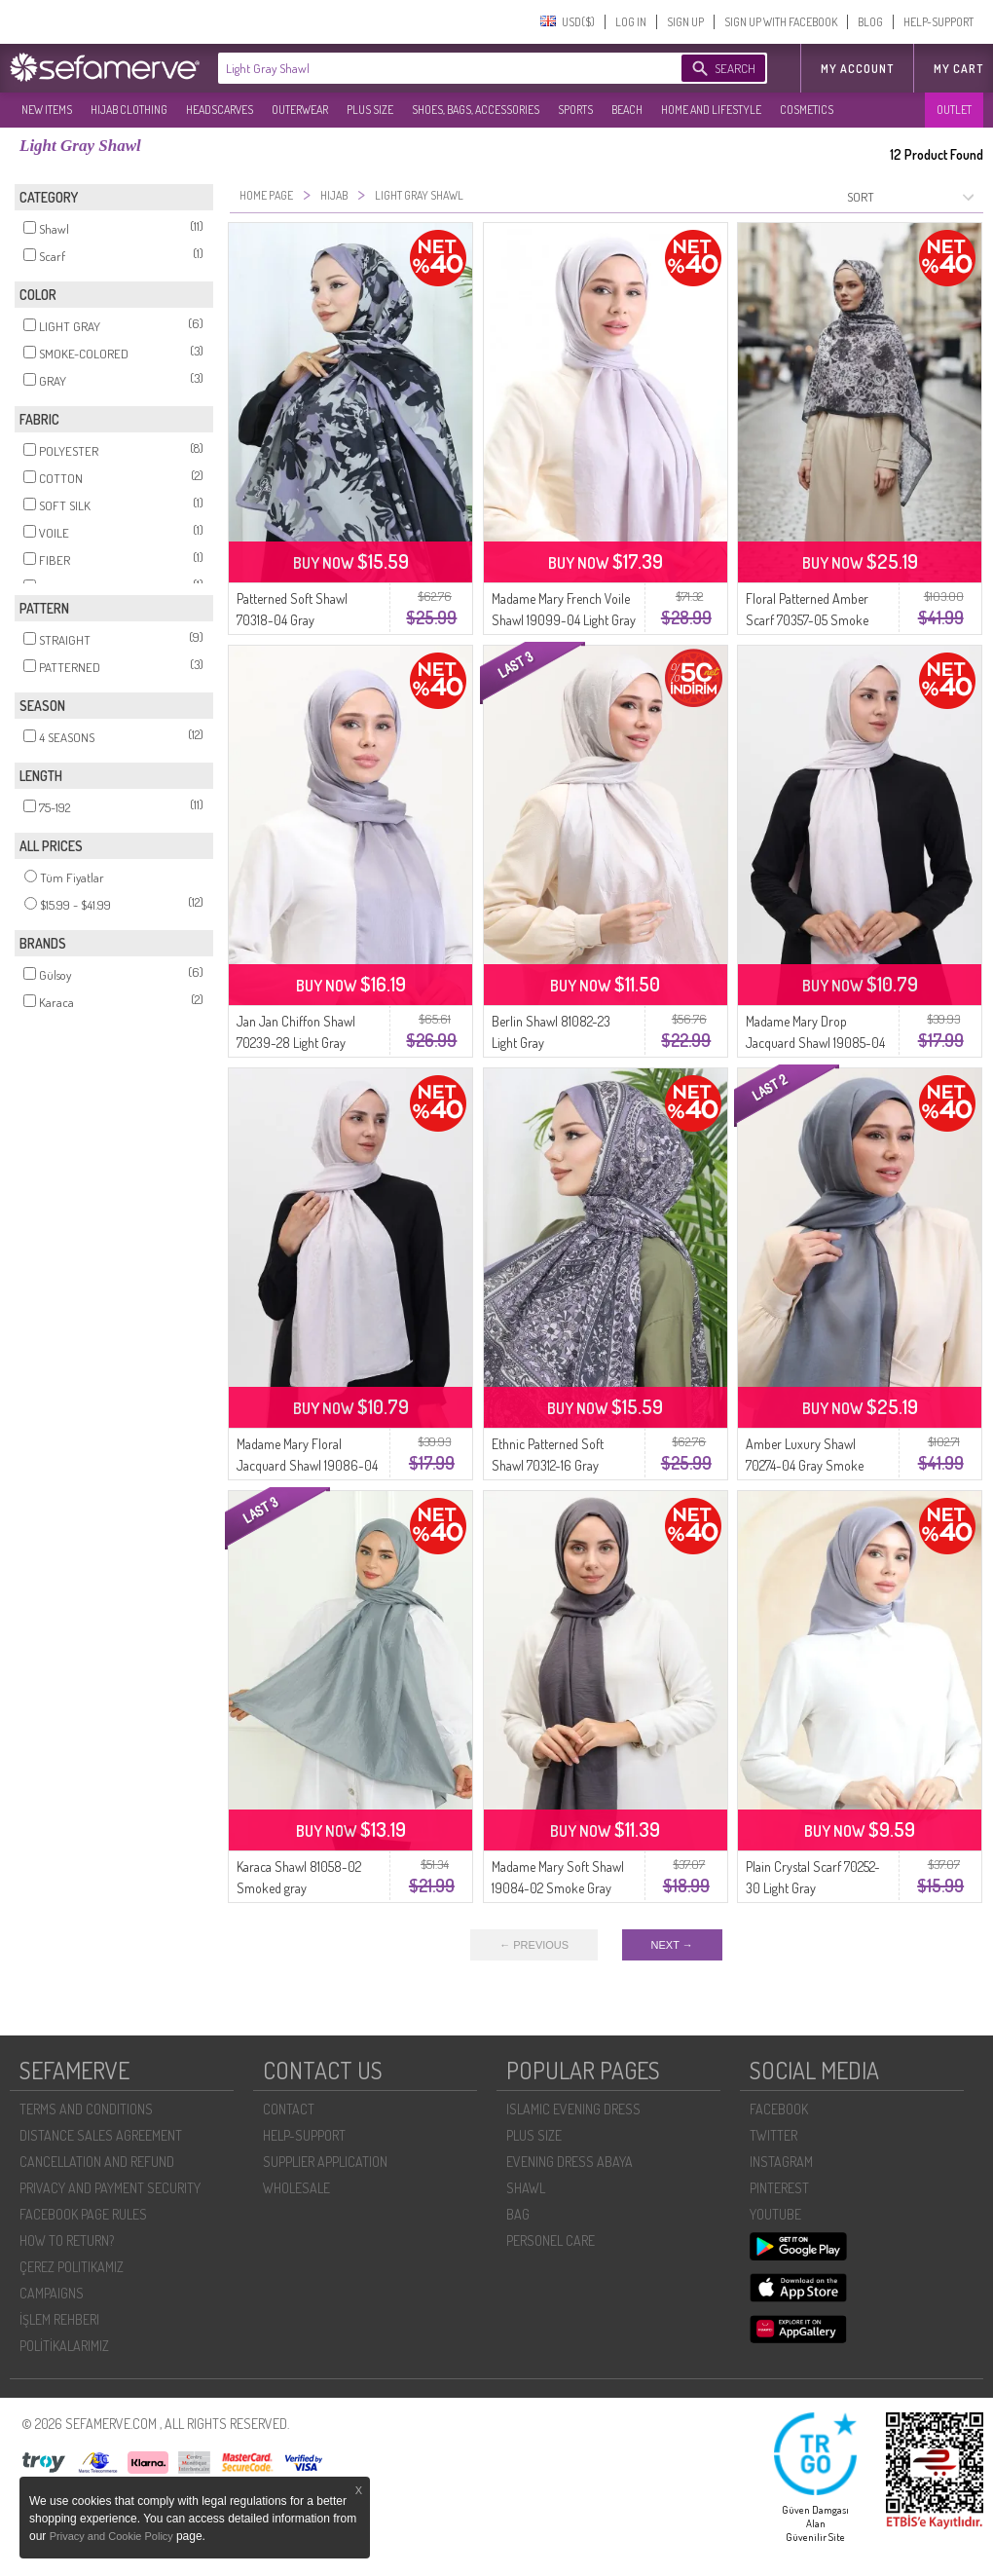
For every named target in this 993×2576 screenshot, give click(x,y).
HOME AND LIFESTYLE (711, 109)
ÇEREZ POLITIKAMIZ (71, 2267)
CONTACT (288, 2109)
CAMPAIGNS (51, 2293)
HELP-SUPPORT (938, 22)
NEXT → (672, 1945)
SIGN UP (685, 22)
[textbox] (430, 68)
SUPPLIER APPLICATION (325, 2161)
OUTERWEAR (300, 109)
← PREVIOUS (534, 1945)
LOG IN (630, 22)
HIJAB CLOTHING (129, 109)
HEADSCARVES (219, 109)
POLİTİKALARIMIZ (64, 2345)
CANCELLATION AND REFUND (96, 2161)
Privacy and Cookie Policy (113, 2536)
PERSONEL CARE (550, 2240)
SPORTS (575, 109)
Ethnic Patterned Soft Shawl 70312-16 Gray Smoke (548, 1465)
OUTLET (954, 109)
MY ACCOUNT (857, 68)
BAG (518, 2214)
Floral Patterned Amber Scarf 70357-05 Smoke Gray (807, 620)
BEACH (627, 109)
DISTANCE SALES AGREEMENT (100, 2135)
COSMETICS (806, 109)
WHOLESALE (296, 2188)
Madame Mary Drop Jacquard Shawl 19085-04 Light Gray (815, 1042)
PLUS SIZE (370, 109)
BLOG (870, 22)
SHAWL (525, 2188)
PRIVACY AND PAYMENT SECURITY (110, 2188)
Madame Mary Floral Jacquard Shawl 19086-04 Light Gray (307, 1465)
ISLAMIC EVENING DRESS (573, 2109)
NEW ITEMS (46, 109)
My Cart (958, 68)
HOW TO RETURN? (66, 2240)
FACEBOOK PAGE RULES (83, 2214)
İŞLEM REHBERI (59, 2319)
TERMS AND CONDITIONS (86, 2109)
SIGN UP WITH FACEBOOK (780, 22)
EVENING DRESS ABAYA (569, 2161)
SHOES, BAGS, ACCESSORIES (475, 109)
